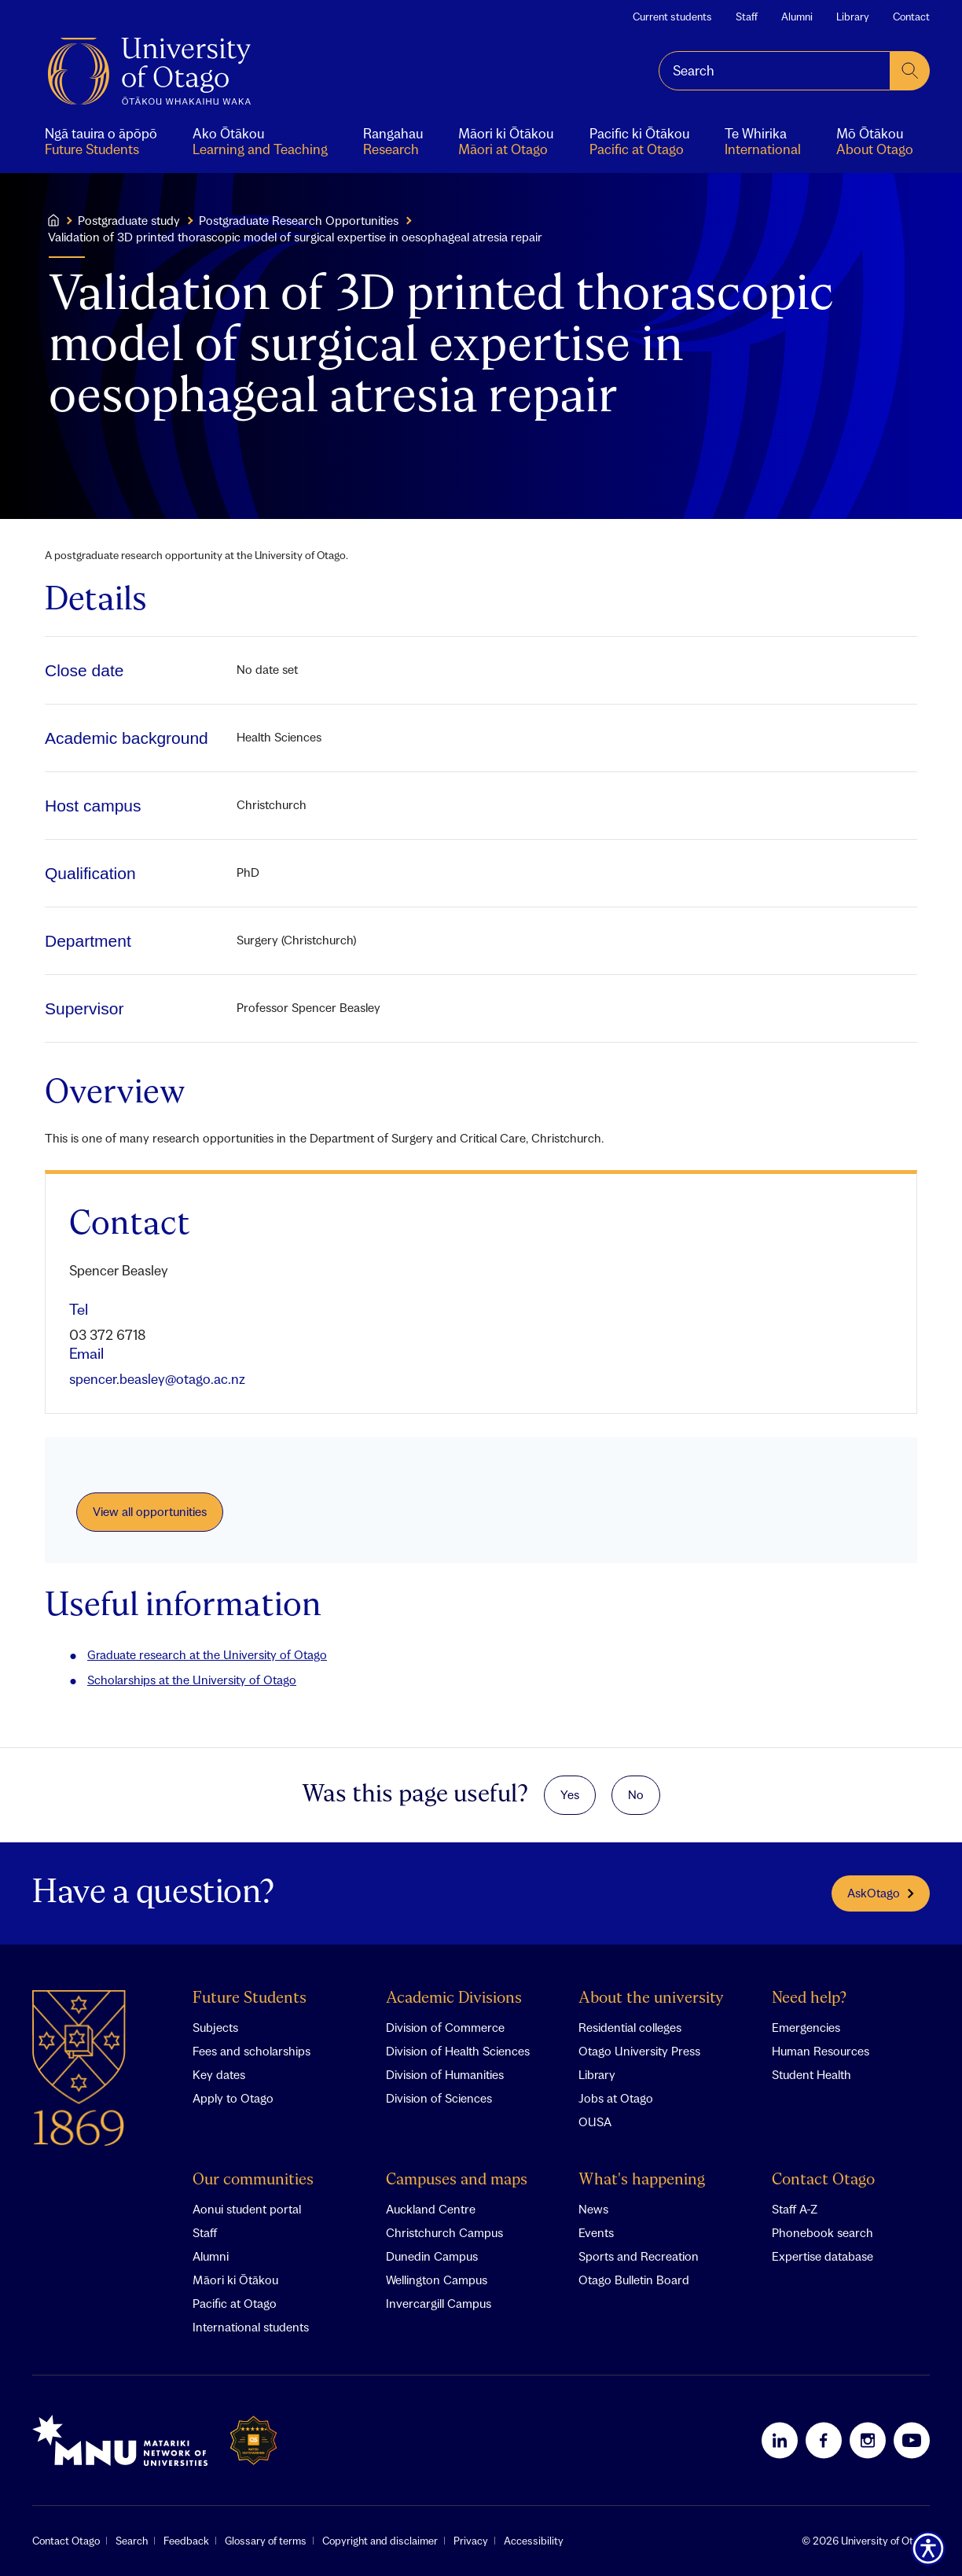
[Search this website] (774, 70)
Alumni (797, 16)
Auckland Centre (430, 2208)
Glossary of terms (266, 2540)
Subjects (215, 2027)
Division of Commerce (445, 2027)
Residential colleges (629, 2027)
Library (852, 16)
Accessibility (534, 2540)
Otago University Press (639, 2050)
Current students (672, 16)
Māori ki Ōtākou (235, 2279)
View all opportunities (150, 1511)
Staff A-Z (794, 2208)
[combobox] (774, 70)
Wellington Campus (436, 2279)
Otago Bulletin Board (633, 2279)
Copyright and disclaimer (380, 2540)
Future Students (250, 1998)
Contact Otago (823, 2180)
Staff (747, 16)
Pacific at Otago (235, 2303)
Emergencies (806, 2027)
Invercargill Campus (438, 2303)
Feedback (186, 2540)
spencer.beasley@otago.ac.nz (157, 1378)
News (593, 2208)
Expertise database (822, 2256)
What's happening (641, 2180)
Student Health (811, 2074)
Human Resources (820, 2050)
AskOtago (880, 1892)
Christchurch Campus (444, 2232)
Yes (569, 1794)
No (636, 1794)
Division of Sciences (439, 2098)
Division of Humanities (445, 2074)
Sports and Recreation (638, 2256)
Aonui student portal (247, 2208)
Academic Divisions (454, 1998)
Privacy (470, 2540)
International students (251, 2326)
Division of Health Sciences (458, 2050)
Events (596, 2232)
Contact (911, 16)
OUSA (594, 2121)
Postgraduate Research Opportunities (298, 220)
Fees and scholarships (251, 2050)
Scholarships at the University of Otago (191, 1679)
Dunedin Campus (432, 2256)
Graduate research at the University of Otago (207, 1654)
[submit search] (910, 70)
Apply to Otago (233, 2098)
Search (132, 2540)
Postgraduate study (129, 220)
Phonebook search (822, 2232)
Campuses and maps (456, 2180)
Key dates (219, 2074)
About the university (651, 1998)
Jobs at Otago (615, 2098)
